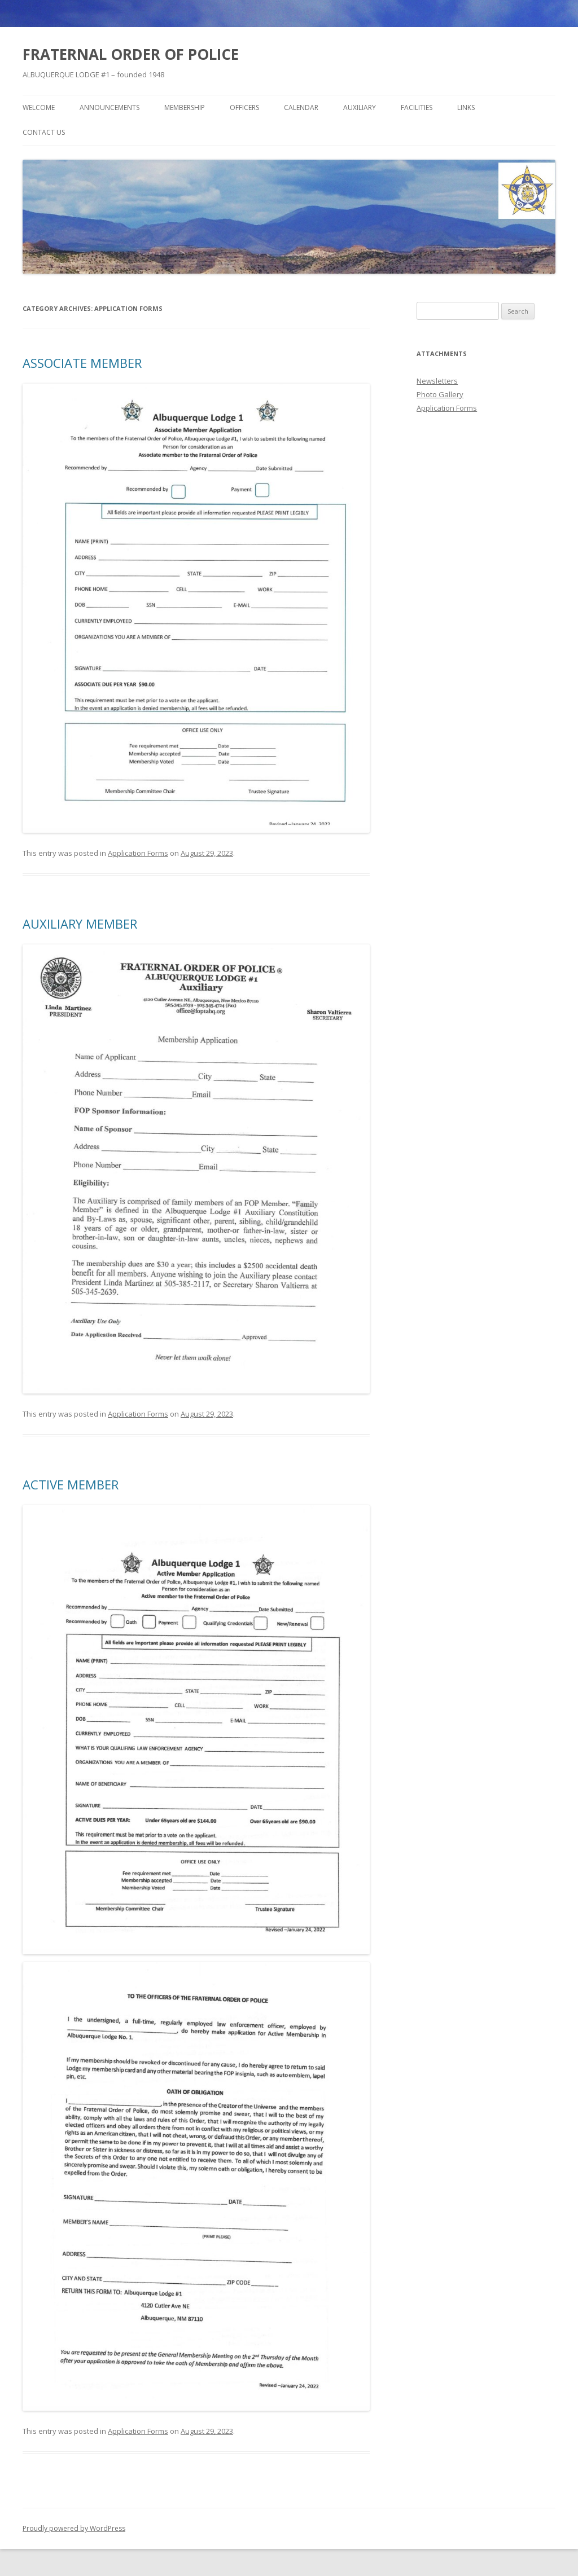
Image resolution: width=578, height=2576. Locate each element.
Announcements (109, 107)
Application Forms (138, 853)
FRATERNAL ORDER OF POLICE (131, 54)
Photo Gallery (440, 394)
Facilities (416, 107)
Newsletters (437, 381)
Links (466, 107)
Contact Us (44, 132)
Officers (244, 107)
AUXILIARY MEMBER (80, 923)
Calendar (301, 107)
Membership (184, 107)
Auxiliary (359, 107)
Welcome (39, 107)
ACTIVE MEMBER (71, 1484)
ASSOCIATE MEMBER (82, 362)
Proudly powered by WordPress (74, 2528)
